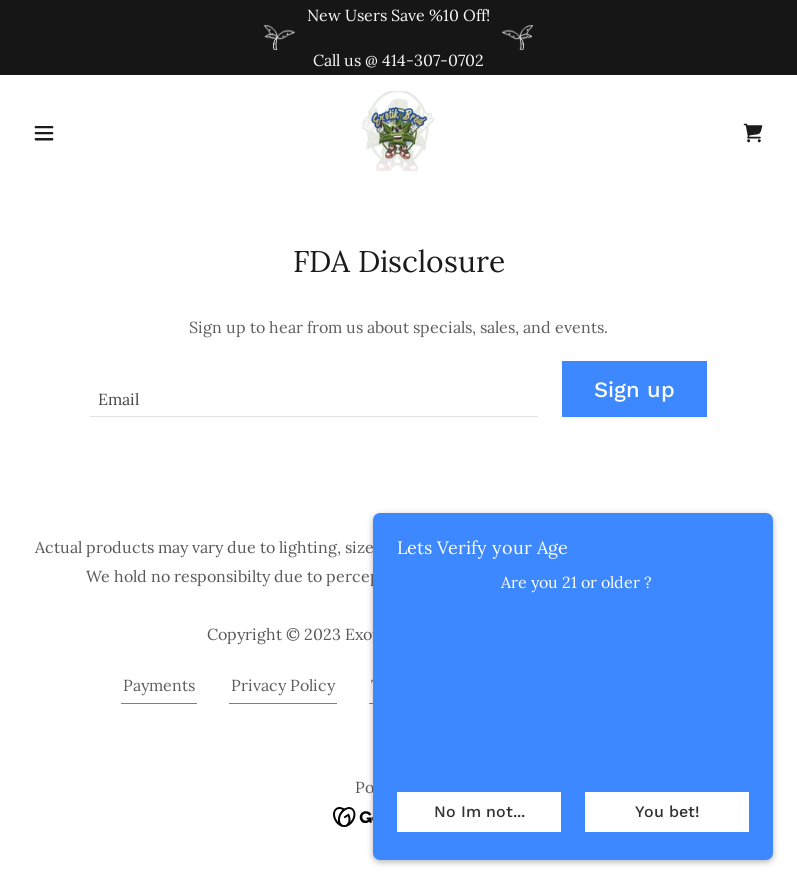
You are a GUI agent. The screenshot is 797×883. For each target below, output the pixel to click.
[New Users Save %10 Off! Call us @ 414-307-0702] (398, 37)
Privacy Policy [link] (283, 685)
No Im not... (479, 811)
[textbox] (313, 389)
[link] (398, 131)
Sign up (634, 389)
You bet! (667, 811)
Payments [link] (159, 685)
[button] (80, 133)
